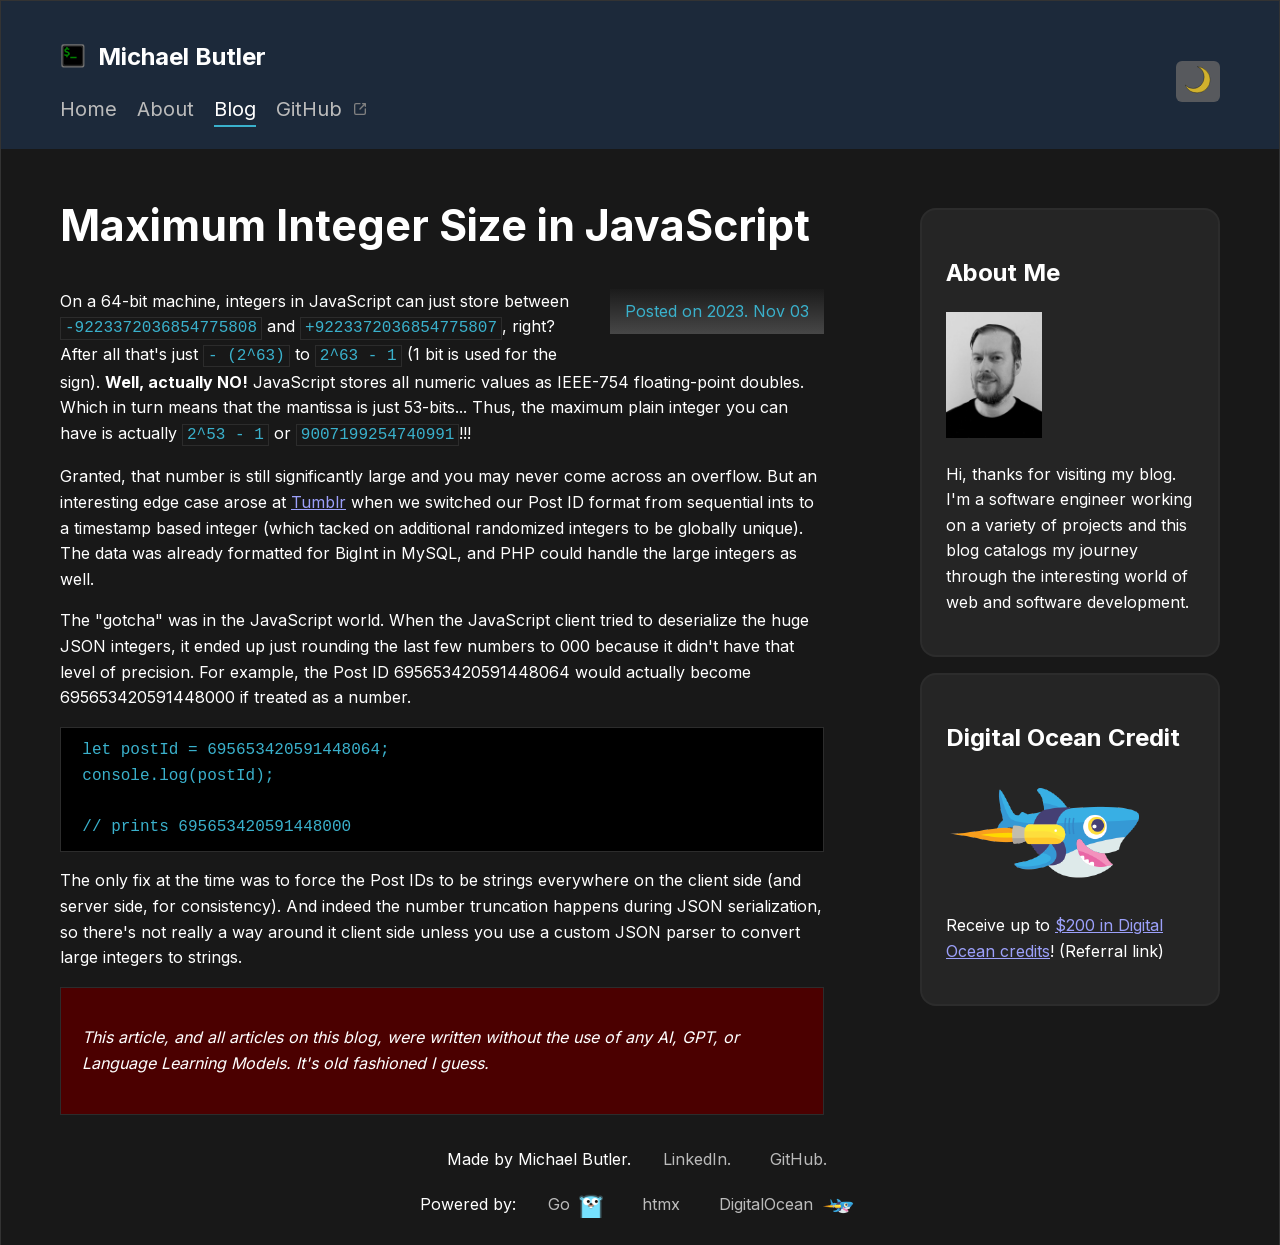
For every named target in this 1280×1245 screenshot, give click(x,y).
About (165, 109)
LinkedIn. (697, 1153)
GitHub (322, 109)
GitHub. (798, 1153)
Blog (235, 109)
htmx (661, 1198)
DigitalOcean (786, 1198)
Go (575, 1200)
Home (88, 109)
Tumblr (318, 496)
